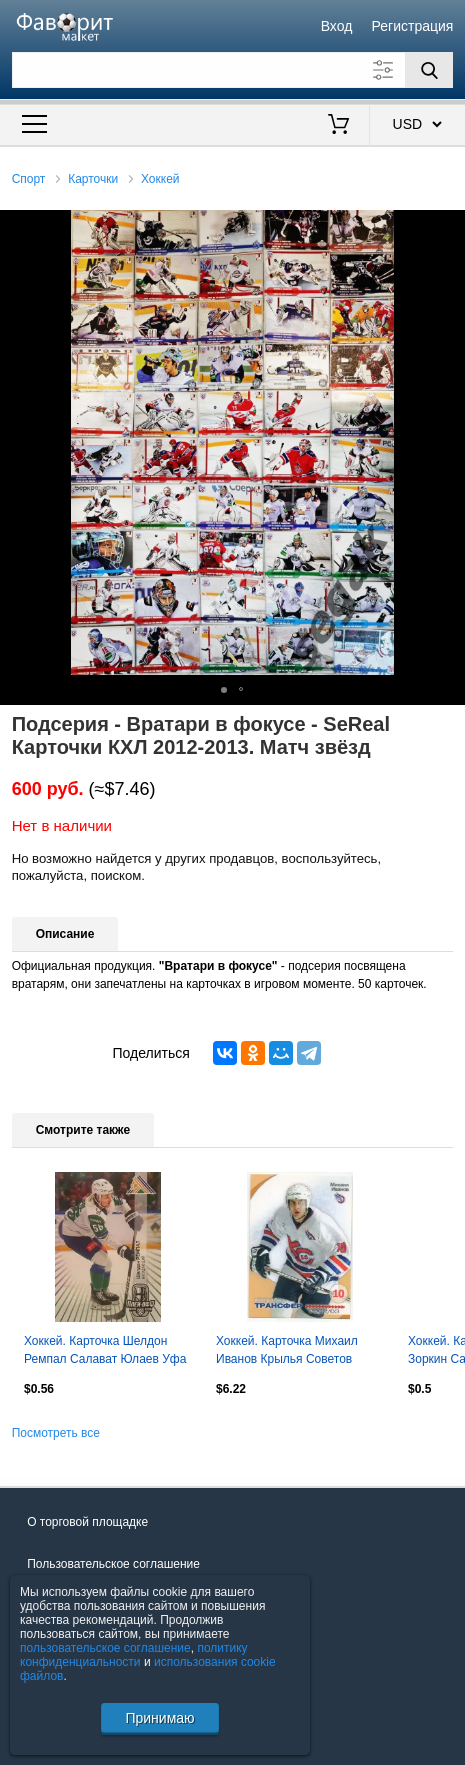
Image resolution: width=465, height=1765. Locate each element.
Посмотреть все (56, 1433)
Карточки (93, 179)
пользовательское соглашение (105, 1648)
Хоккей (160, 179)
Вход (337, 26)
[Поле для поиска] (233, 70)
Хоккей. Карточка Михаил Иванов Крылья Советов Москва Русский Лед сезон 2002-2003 (290, 1352)
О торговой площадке (87, 1522)
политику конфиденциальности (134, 1655)
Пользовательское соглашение (113, 1564)
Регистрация (413, 26)
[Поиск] (429, 70)
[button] (447, 228)
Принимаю (159, 1718)
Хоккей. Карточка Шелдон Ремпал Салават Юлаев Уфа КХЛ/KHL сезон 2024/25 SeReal (105, 1352)
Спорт (29, 179)
